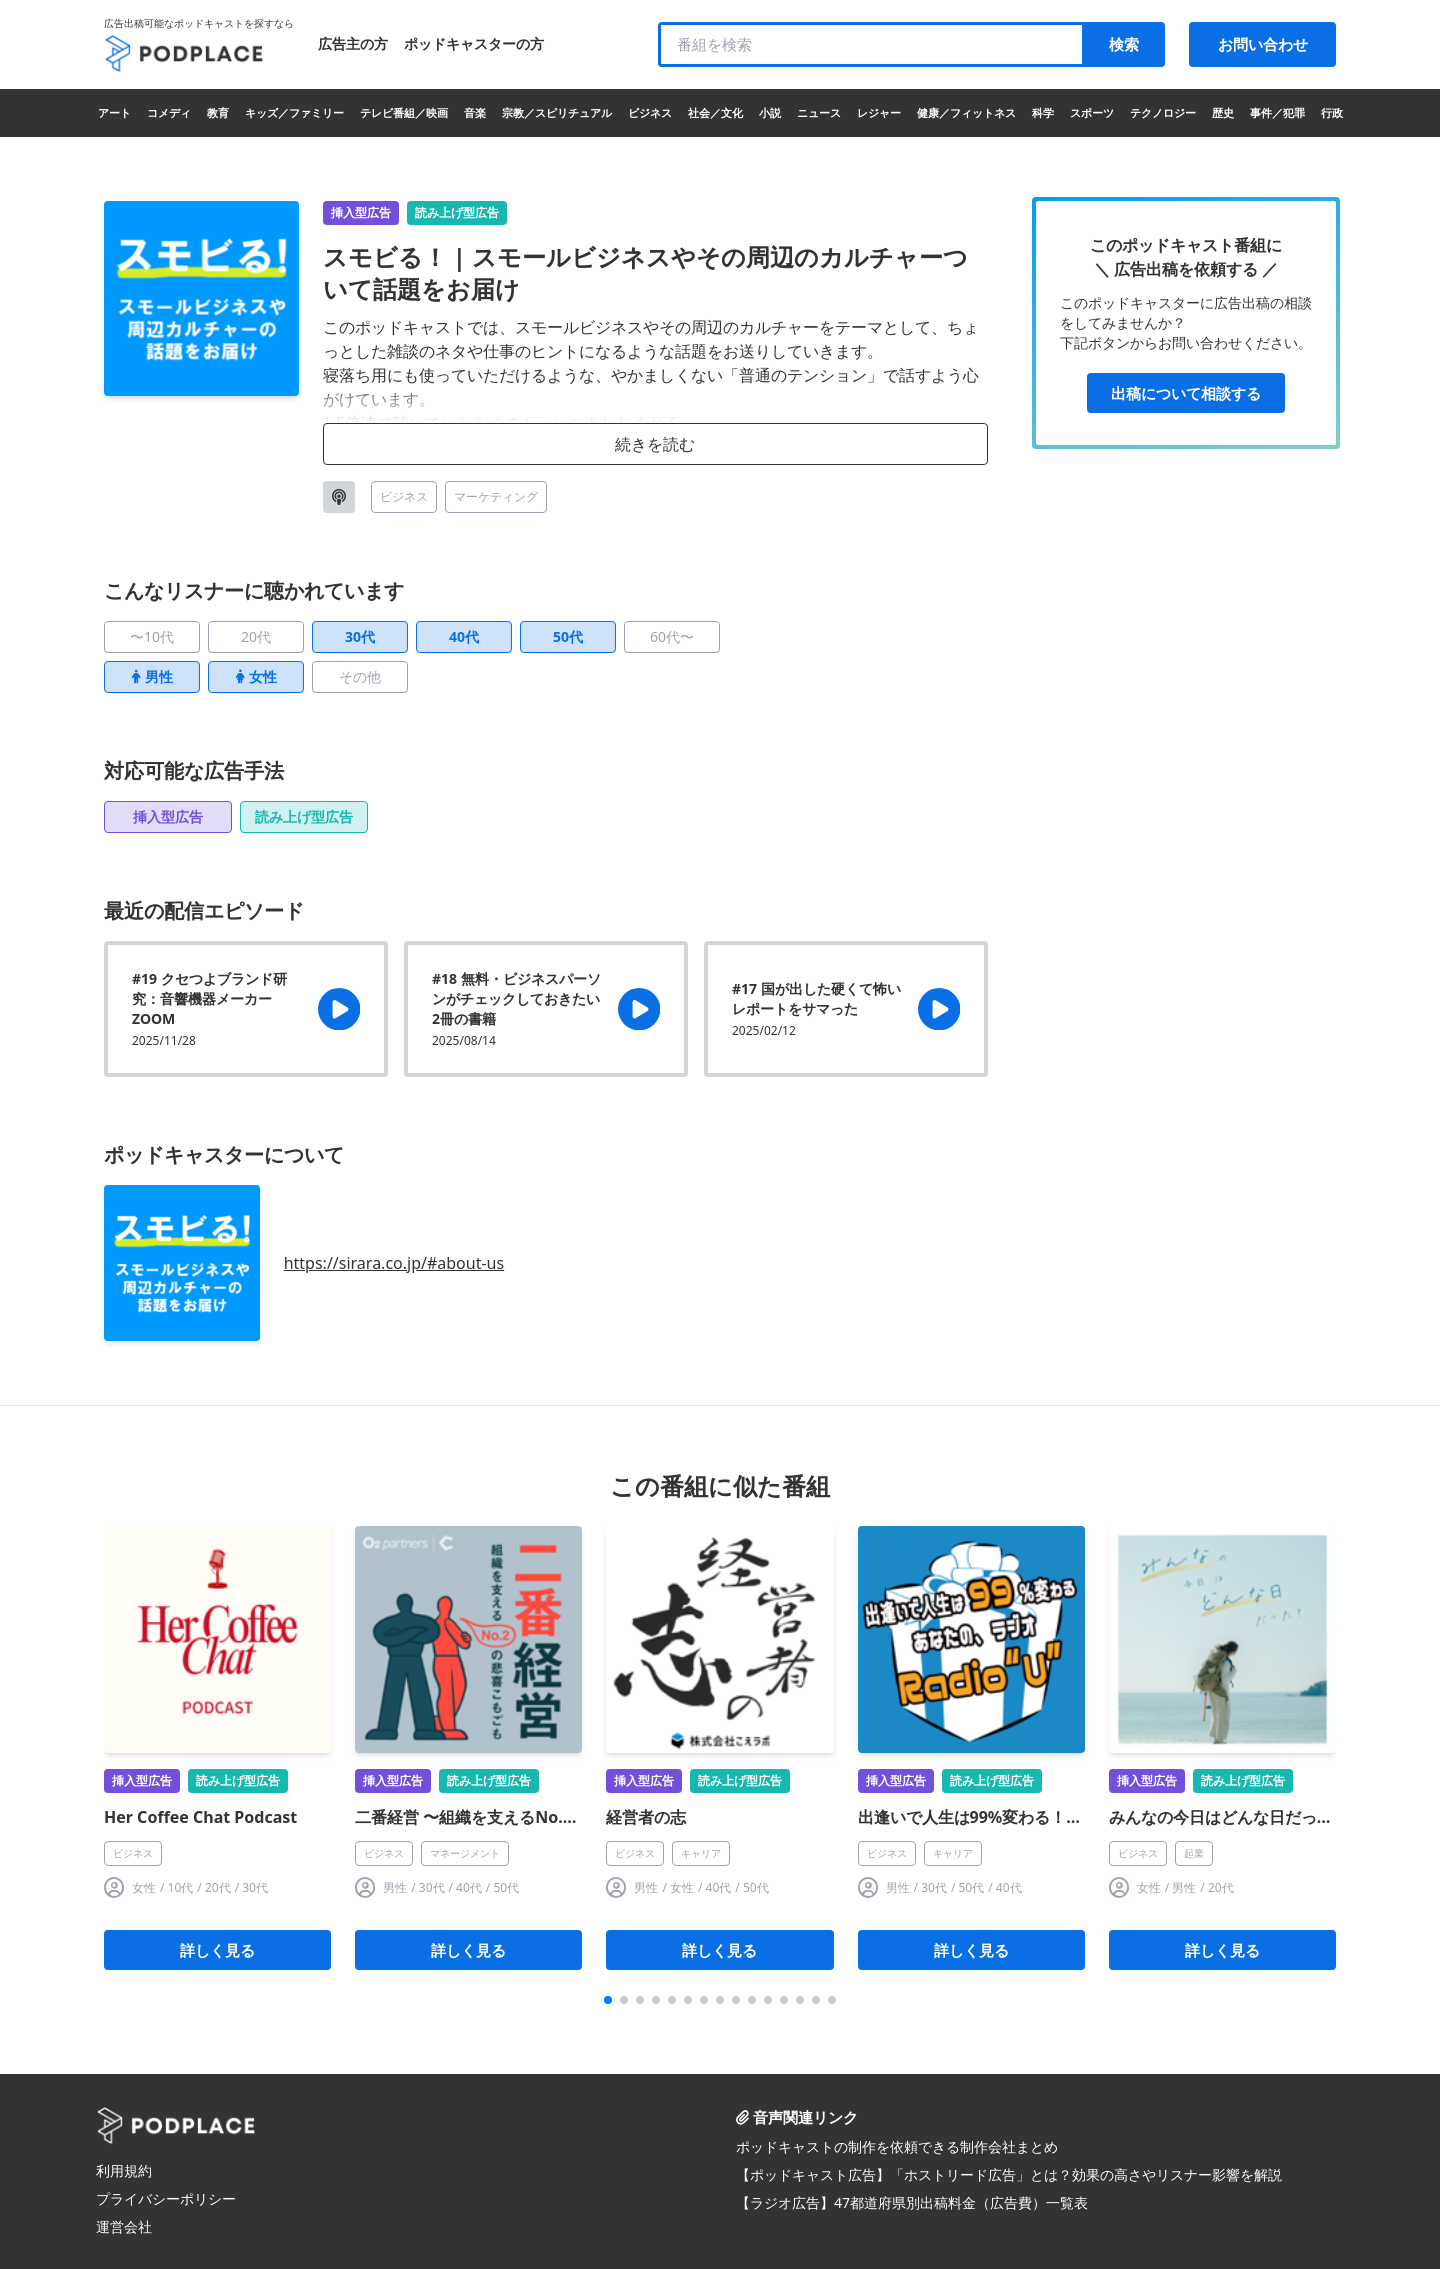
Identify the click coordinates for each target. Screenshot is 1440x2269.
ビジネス (650, 112)
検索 (1124, 44)
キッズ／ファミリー (294, 112)
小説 (770, 112)
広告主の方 (353, 43)
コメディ (169, 112)
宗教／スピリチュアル (557, 112)
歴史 (1223, 112)
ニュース (819, 112)
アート (114, 112)
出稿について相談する (1186, 393)
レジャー (879, 112)
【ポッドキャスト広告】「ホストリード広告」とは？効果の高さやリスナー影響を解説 (1009, 2174)
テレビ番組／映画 (404, 112)
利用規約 (124, 2170)
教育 (218, 112)
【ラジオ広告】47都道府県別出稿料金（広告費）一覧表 (912, 2202)
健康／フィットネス (966, 112)
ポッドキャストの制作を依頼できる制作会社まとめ (897, 2146)
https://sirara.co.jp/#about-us (394, 1263)
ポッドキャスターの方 (474, 43)
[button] (608, 2000)
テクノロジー (1163, 112)
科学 (1043, 112)
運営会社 (124, 2226)
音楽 (475, 112)
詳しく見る (217, 1950)
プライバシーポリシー (166, 2198)
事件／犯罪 (1277, 112)
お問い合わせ (1263, 44)
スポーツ (1092, 112)
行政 (1332, 112)
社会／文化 (715, 112)
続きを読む (655, 444)
